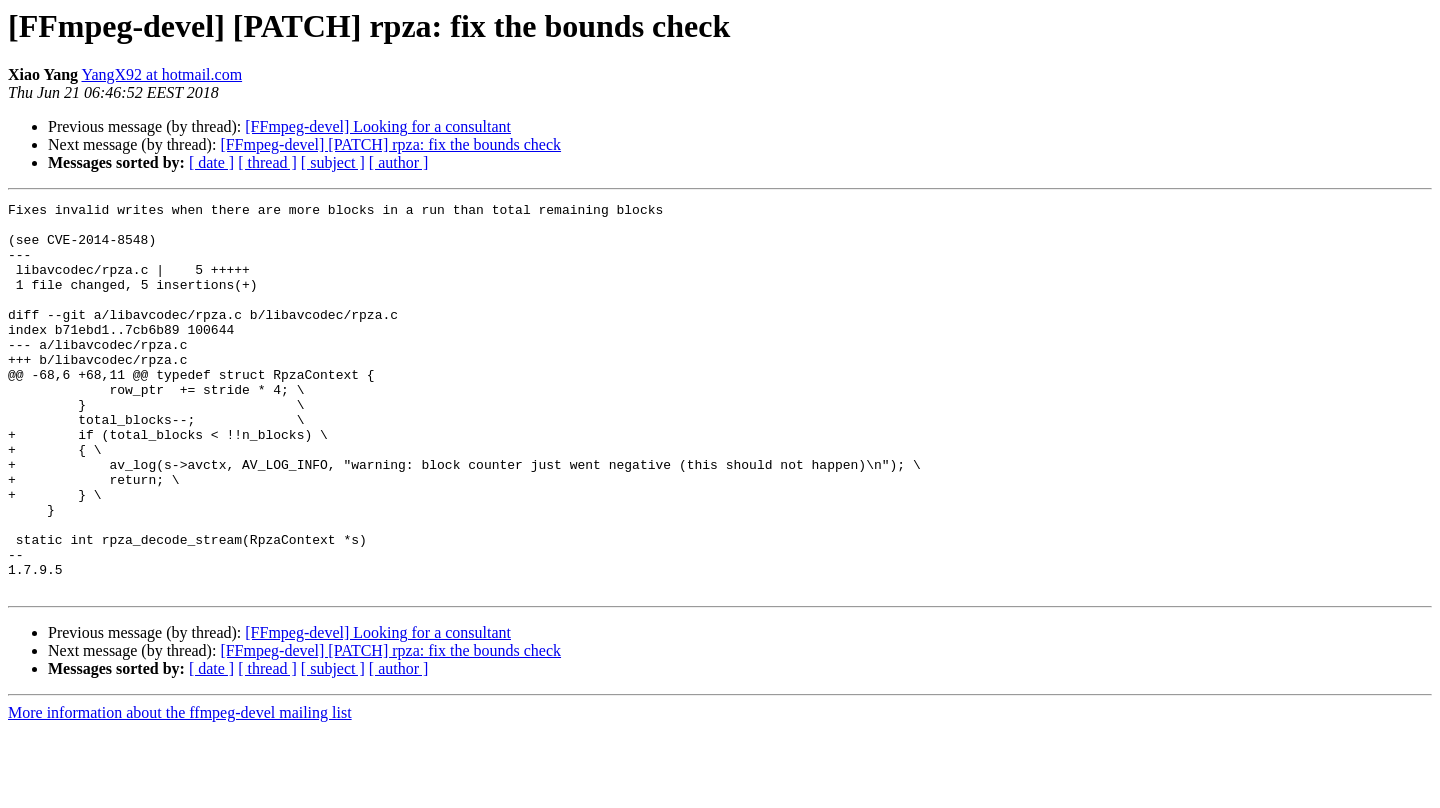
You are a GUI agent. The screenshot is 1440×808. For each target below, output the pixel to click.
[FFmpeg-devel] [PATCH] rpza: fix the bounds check (390, 144)
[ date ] (211, 162)
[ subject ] (333, 162)
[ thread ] (267, 162)
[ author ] (399, 162)
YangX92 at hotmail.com (162, 74)
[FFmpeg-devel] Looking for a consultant (378, 126)
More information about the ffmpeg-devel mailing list (180, 790)
